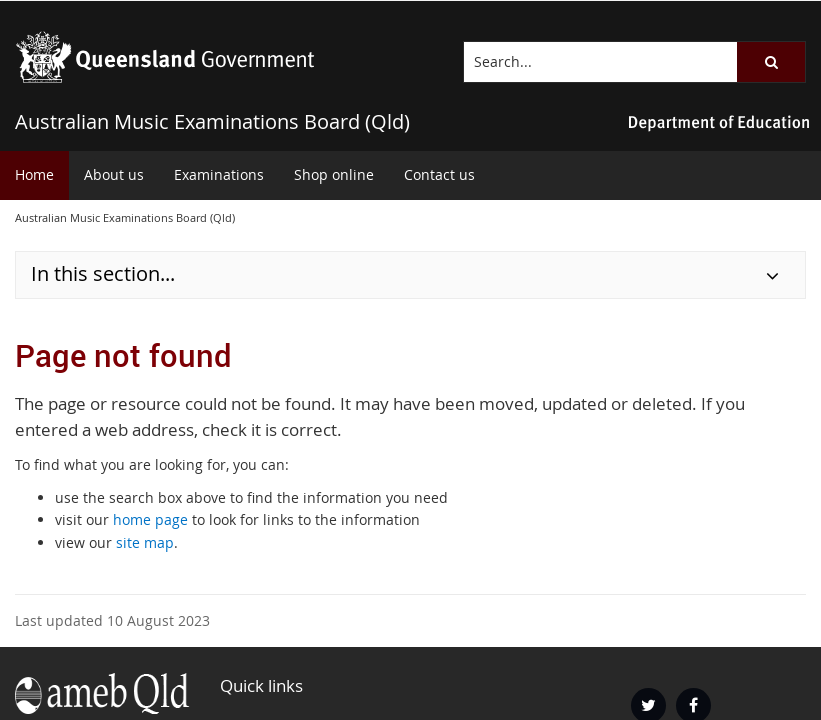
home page (150, 519)
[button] (771, 62)
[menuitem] (34, 175)
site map (145, 542)
